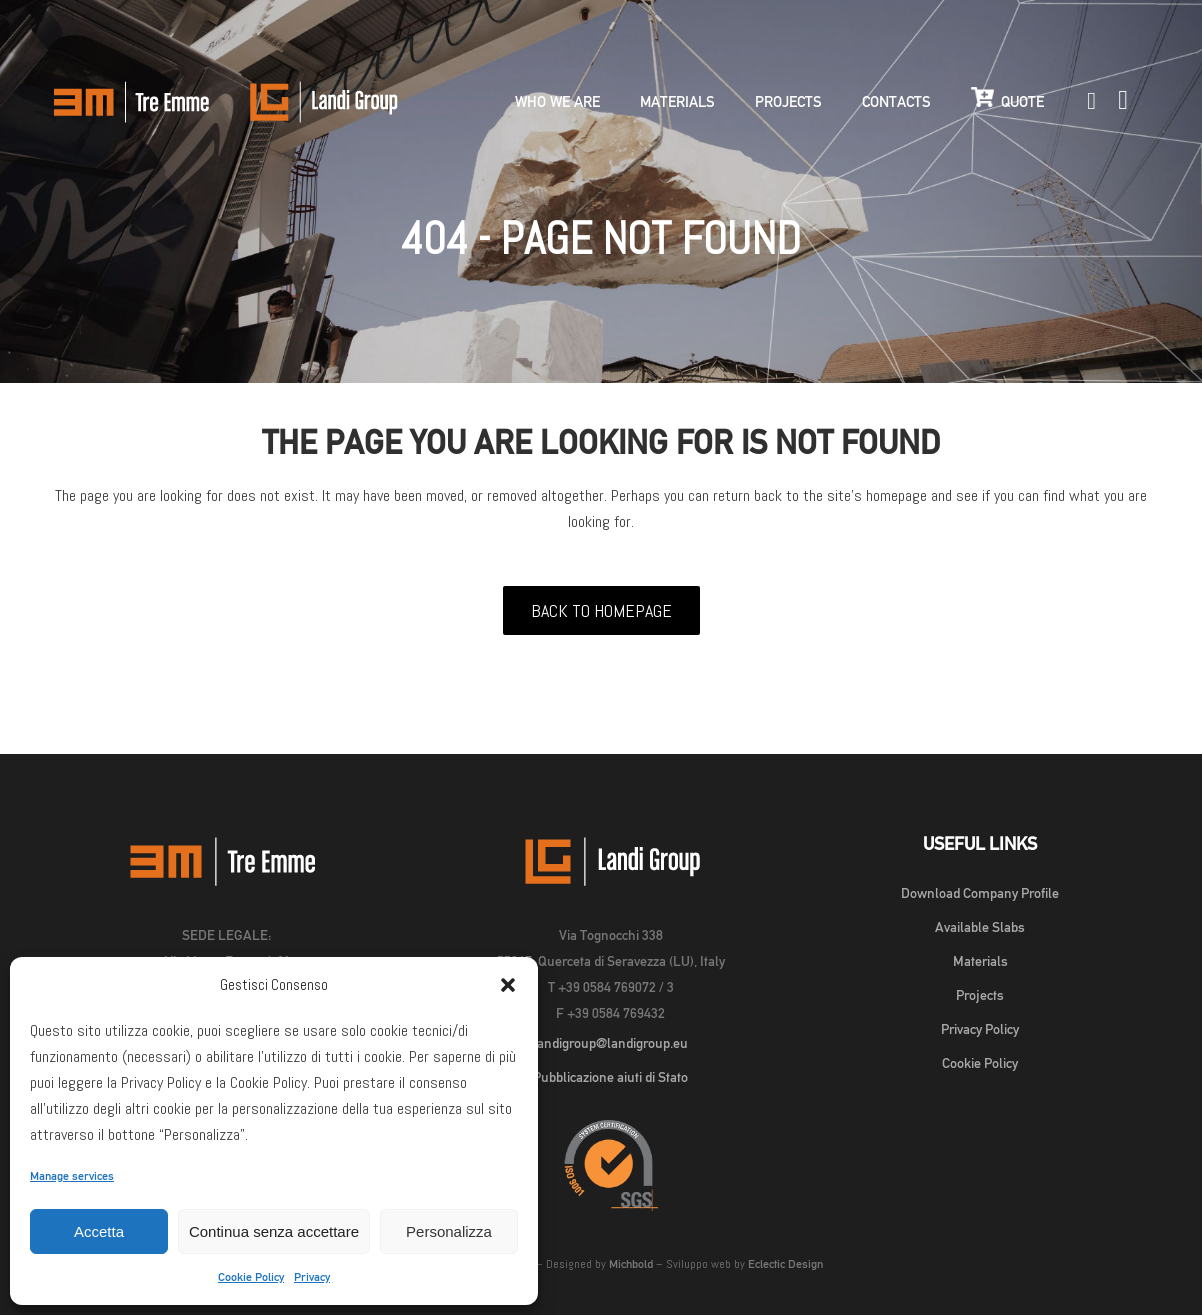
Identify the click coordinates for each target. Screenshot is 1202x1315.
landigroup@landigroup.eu (610, 1043)
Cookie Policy (251, 1277)
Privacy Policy (980, 1029)
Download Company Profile (980, 893)
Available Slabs (980, 927)
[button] (508, 985)
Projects (980, 995)
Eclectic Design (785, 1264)
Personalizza (449, 1231)
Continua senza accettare (274, 1231)
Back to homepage (601, 610)
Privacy (312, 1277)
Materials (980, 961)
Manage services (72, 1176)
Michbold (631, 1264)
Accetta (99, 1231)
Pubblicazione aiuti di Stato (610, 1077)
